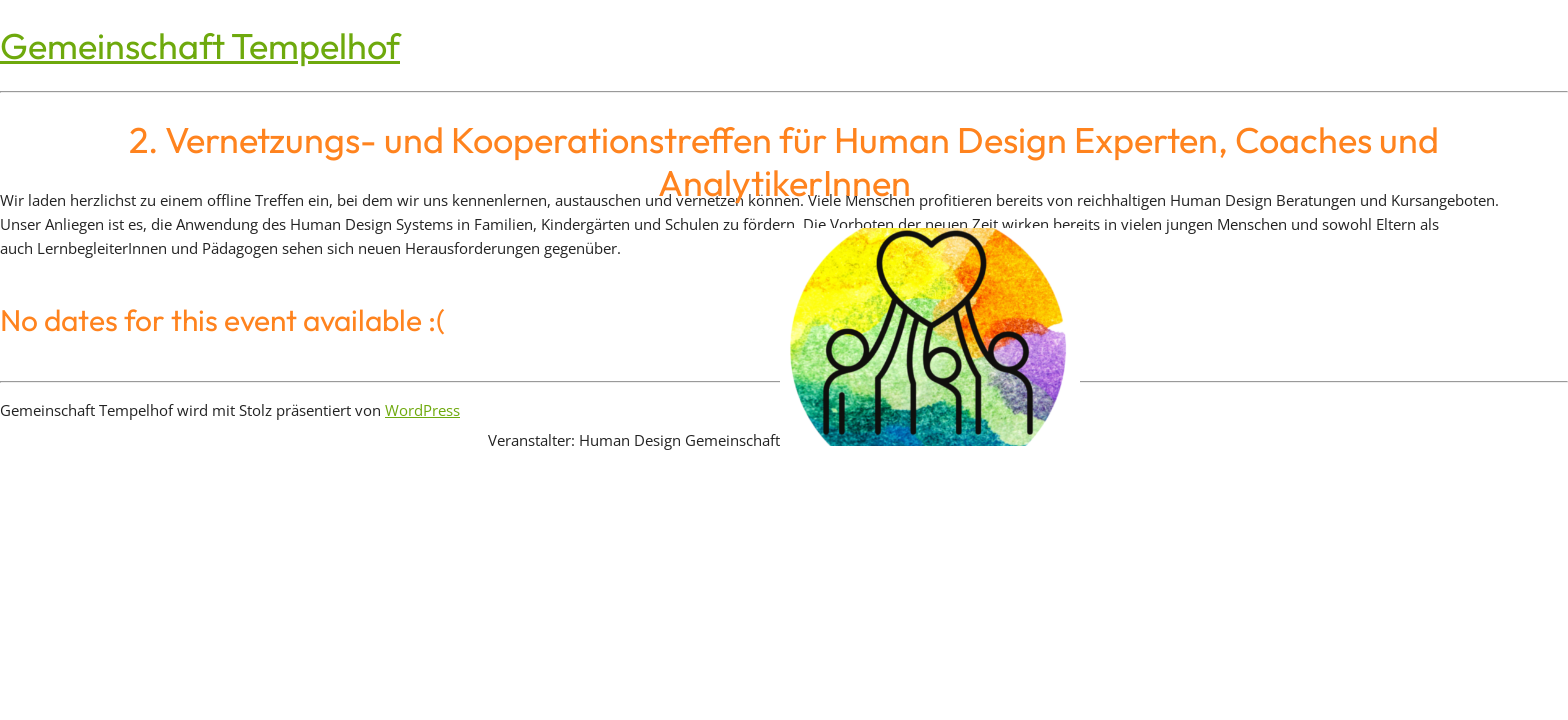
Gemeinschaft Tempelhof (200, 45)
